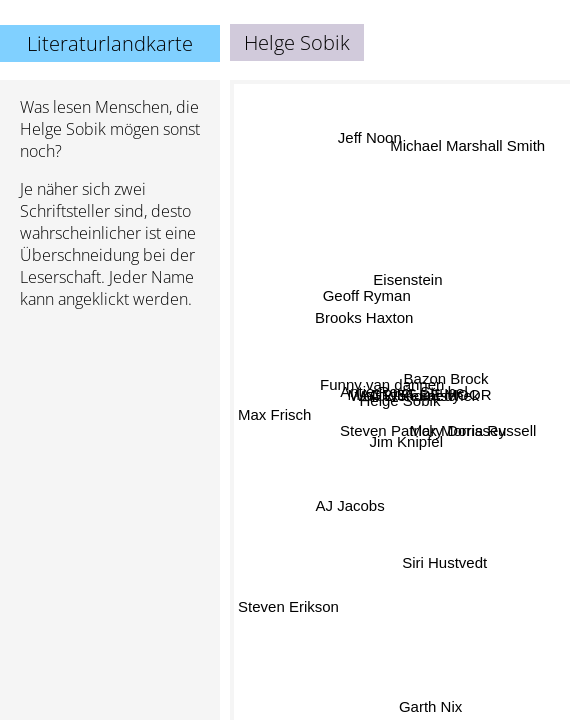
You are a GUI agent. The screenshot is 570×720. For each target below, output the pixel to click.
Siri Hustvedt (444, 562)
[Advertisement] (110, 431)
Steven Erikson (288, 605)
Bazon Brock (446, 380)
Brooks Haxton (364, 317)
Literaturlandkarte (110, 43)
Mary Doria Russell (472, 431)
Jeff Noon (369, 138)
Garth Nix (429, 706)
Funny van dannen (382, 385)
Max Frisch (274, 415)
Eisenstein (408, 279)
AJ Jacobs (350, 505)
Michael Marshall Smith (468, 147)
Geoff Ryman (366, 298)
